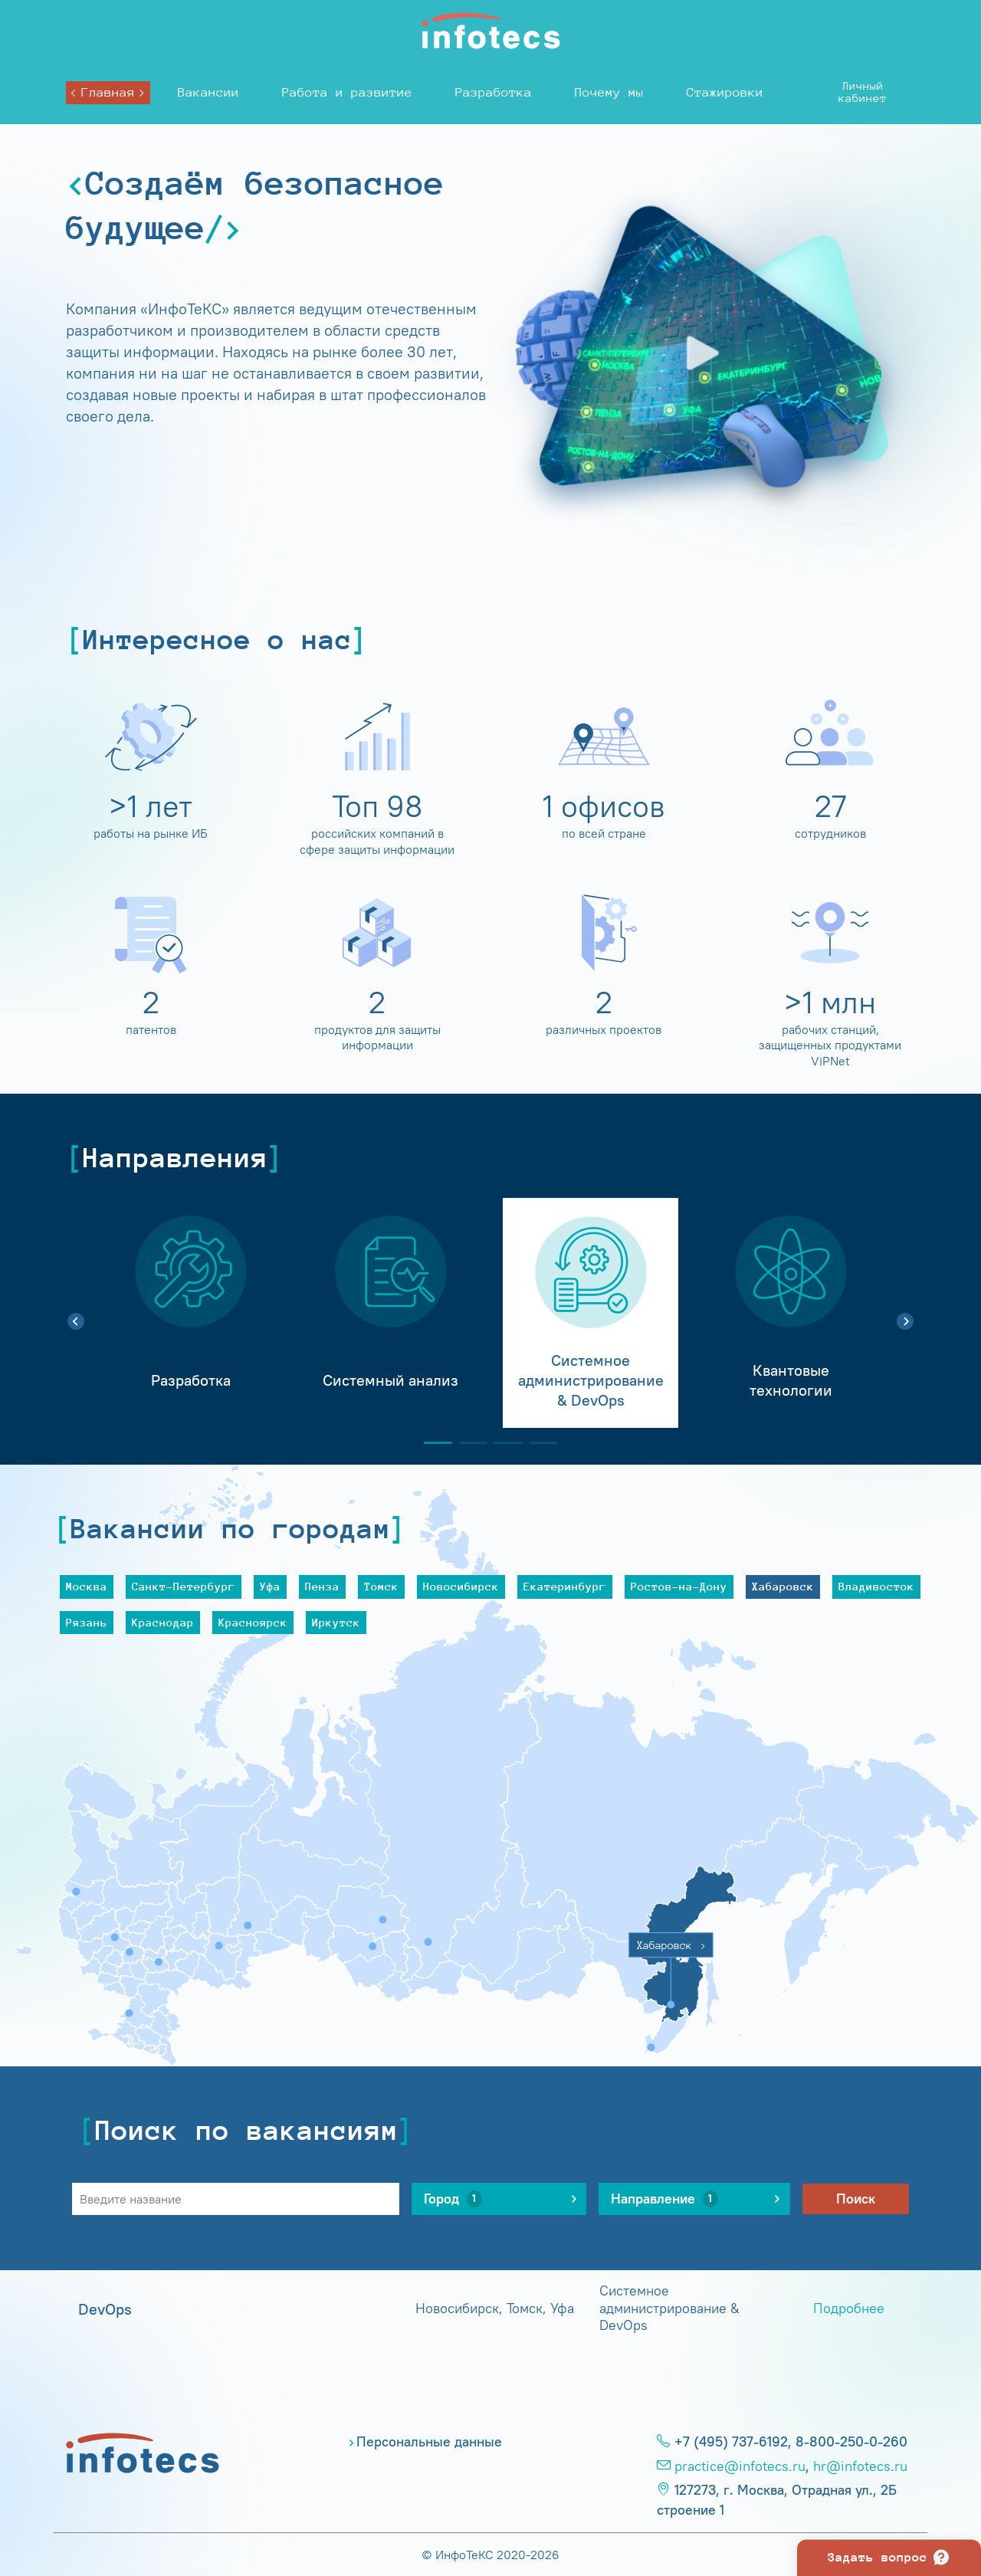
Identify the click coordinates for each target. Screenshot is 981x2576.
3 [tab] (502, 1443)
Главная (108, 92)
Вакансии (208, 92)
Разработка (493, 92)
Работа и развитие (347, 92)
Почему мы (609, 92)
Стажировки (725, 92)
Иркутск (336, 1622)
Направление (664, 2198)
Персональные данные (429, 2441)
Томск (381, 1586)
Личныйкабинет (862, 91)
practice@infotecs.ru (739, 2466)
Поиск (855, 2198)
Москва (86, 1586)
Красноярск (252, 1622)
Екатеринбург (564, 1586)
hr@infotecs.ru (860, 2466)
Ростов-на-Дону (679, 1586)
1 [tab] (431, 1443)
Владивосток (876, 1586)
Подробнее (848, 2308)
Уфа (270, 1586)
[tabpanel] (190, 1313)
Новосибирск (461, 1586)
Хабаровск (783, 1586)
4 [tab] (537, 1443)
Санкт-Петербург (183, 1586)
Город (453, 2198)
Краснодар (163, 1622)
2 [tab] (466, 1443)
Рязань (86, 1622)
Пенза (322, 1586)
